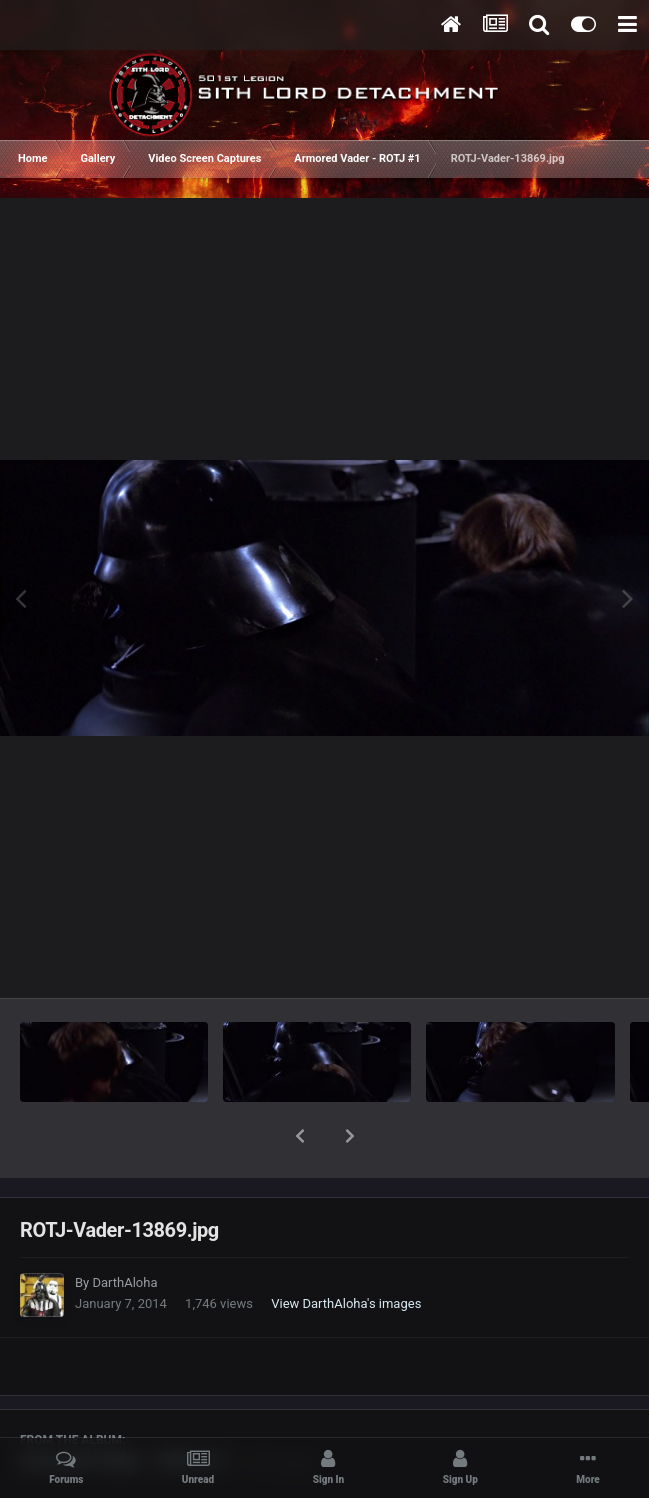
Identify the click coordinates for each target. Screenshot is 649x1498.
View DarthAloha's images (346, 1251)
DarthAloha (124, 1230)
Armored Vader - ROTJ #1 (123, 1408)
